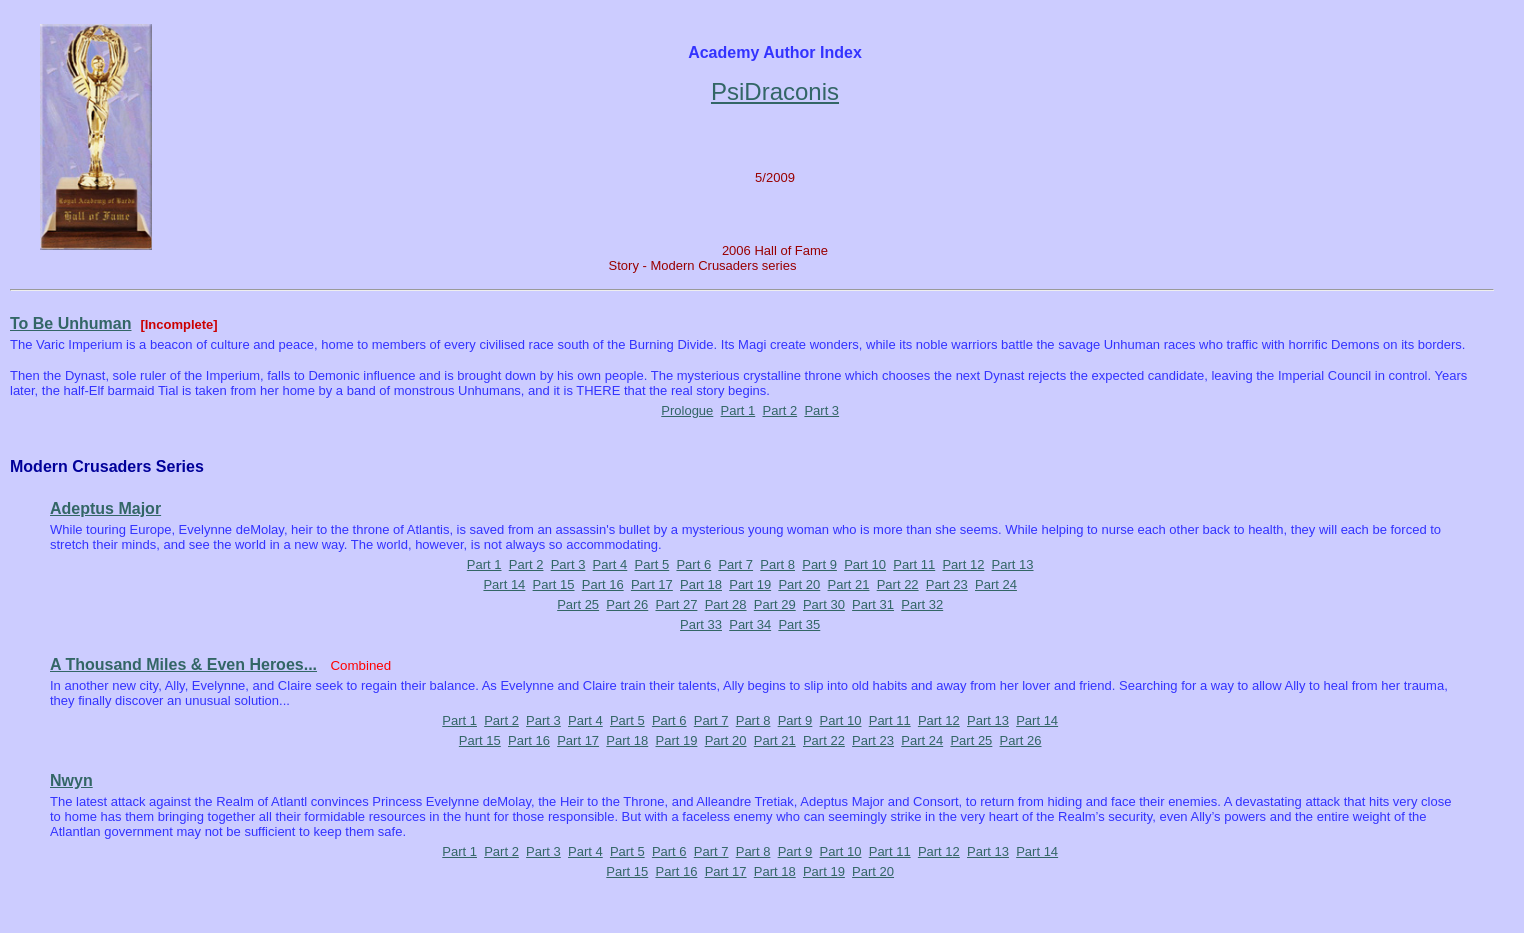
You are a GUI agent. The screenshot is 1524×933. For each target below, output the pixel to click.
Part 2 (779, 410)
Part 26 (627, 604)
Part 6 (693, 564)
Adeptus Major (105, 508)
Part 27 (676, 604)
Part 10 (865, 564)
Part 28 (726, 604)
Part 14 (504, 584)
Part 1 (738, 410)
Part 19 (750, 584)
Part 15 (554, 584)
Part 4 (610, 564)
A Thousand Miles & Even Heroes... (183, 664)
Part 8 (777, 564)
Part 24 (996, 584)
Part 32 (922, 604)
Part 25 (578, 604)
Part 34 (750, 624)
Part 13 (1013, 564)
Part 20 (799, 584)
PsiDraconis (775, 91)
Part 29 (775, 604)
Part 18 (701, 584)
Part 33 (701, 624)
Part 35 (799, 624)
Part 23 (947, 584)
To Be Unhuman (70, 323)
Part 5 (652, 564)
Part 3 (821, 410)
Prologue (687, 410)
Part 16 (603, 584)
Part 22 (898, 584)
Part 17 (652, 584)
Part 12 (963, 564)
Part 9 (819, 564)
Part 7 (735, 564)
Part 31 (873, 604)
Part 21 (849, 584)
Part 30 (824, 604)
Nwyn (71, 780)
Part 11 (914, 564)
